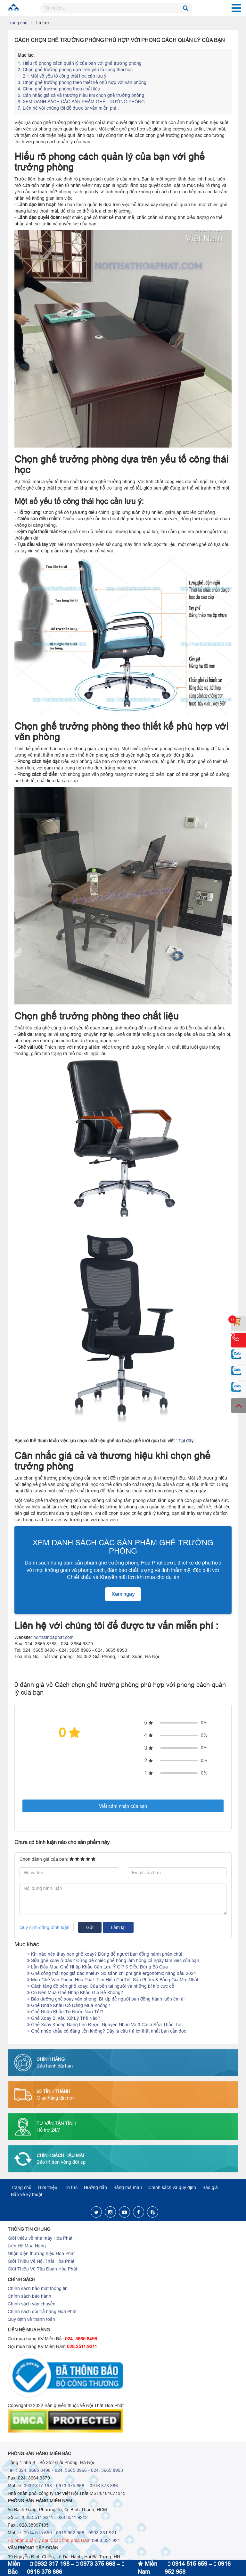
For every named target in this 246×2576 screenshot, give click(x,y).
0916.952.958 (70, 2532)
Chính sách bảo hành (29, 2296)
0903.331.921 (102, 2532)
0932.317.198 (38, 2485)
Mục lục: (26, 55)
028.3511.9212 (72, 2517)
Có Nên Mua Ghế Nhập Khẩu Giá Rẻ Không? (75, 1992)
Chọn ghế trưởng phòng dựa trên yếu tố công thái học (75, 69)
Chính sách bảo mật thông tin (38, 2288)
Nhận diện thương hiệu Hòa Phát (41, 2253)
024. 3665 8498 (35, 2470)
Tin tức (71, 2187)
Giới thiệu (47, 2187)
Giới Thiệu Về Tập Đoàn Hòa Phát (42, 2268)
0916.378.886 (104, 2485)
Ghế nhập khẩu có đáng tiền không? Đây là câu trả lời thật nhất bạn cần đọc (106, 2031)
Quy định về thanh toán (31, 2319)
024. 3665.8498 (81, 2338)
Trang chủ (18, 22)
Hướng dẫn (95, 2187)
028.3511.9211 (82, 2346)
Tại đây (185, 1440)
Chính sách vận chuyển (31, 2303)
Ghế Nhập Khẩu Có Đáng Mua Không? (68, 2005)
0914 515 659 (187, 2563)
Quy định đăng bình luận (45, 1927)
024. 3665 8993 (107, 2470)
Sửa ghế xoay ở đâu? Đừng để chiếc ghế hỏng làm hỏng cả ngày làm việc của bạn (113, 1960)
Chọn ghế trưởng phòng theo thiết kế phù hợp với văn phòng (82, 82)
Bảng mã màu (127, 2187)
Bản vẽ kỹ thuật (26, 2194)
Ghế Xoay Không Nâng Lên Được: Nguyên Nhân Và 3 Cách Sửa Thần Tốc (105, 2024)
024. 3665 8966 (71, 2470)
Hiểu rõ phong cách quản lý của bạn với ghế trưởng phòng (80, 63)
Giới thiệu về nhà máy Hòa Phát (40, 2238)
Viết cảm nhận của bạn (123, 1806)
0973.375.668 (69, 2485)
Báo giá (210, 2187)
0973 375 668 (95, 2563)
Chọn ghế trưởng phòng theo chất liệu (59, 88)
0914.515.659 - (39, 2532)
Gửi (90, 1927)
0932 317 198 (50, 2563)
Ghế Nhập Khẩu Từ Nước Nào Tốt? (65, 2011)
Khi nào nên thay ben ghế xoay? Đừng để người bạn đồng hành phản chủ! (104, 1954)
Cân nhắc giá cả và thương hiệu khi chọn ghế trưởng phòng (81, 95)
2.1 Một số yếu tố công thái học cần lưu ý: (65, 76)
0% (204, 1722)
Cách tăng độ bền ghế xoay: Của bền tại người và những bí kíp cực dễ (100, 1986)
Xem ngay (123, 1594)
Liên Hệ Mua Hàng (27, 2245)
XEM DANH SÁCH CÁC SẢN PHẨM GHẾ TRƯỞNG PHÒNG (81, 101)
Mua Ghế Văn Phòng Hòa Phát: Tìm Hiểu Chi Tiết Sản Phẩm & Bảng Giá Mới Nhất (112, 1979)
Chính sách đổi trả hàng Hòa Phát (42, 2311)
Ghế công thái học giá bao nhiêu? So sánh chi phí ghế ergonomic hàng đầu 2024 (111, 1973)
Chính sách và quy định (172, 2187)
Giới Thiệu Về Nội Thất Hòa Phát (41, 2261)
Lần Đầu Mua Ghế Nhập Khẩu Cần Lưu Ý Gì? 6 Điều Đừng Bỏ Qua (97, 1966)
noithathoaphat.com (53, 1637)
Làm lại (118, 1927)
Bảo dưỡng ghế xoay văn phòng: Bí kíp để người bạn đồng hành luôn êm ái (105, 1998)
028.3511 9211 (38, 2517)
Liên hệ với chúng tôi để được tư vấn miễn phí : (69, 108)
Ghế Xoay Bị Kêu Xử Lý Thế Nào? (63, 2018)
